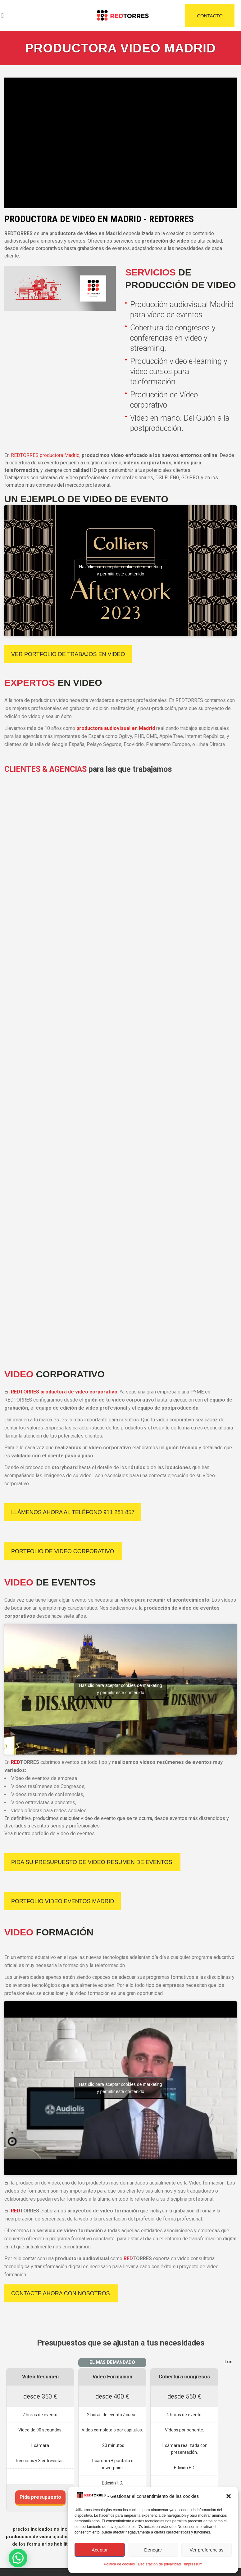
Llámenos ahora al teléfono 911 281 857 (72, 1512)
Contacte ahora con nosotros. (61, 2293)
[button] (228, 2496)
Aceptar (100, 2549)
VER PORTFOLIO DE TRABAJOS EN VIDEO (68, 654)
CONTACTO (210, 15)
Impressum (193, 2564)
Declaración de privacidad (159, 2564)
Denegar (153, 2549)
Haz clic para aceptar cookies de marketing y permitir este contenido (120, 570)
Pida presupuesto (40, 2497)
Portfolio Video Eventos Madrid (62, 1901)
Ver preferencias (206, 2549)
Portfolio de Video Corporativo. (63, 1551)
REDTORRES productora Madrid (45, 455)
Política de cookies (119, 2564)
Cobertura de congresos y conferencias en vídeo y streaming (173, 338)
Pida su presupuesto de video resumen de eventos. (92, 1862)
